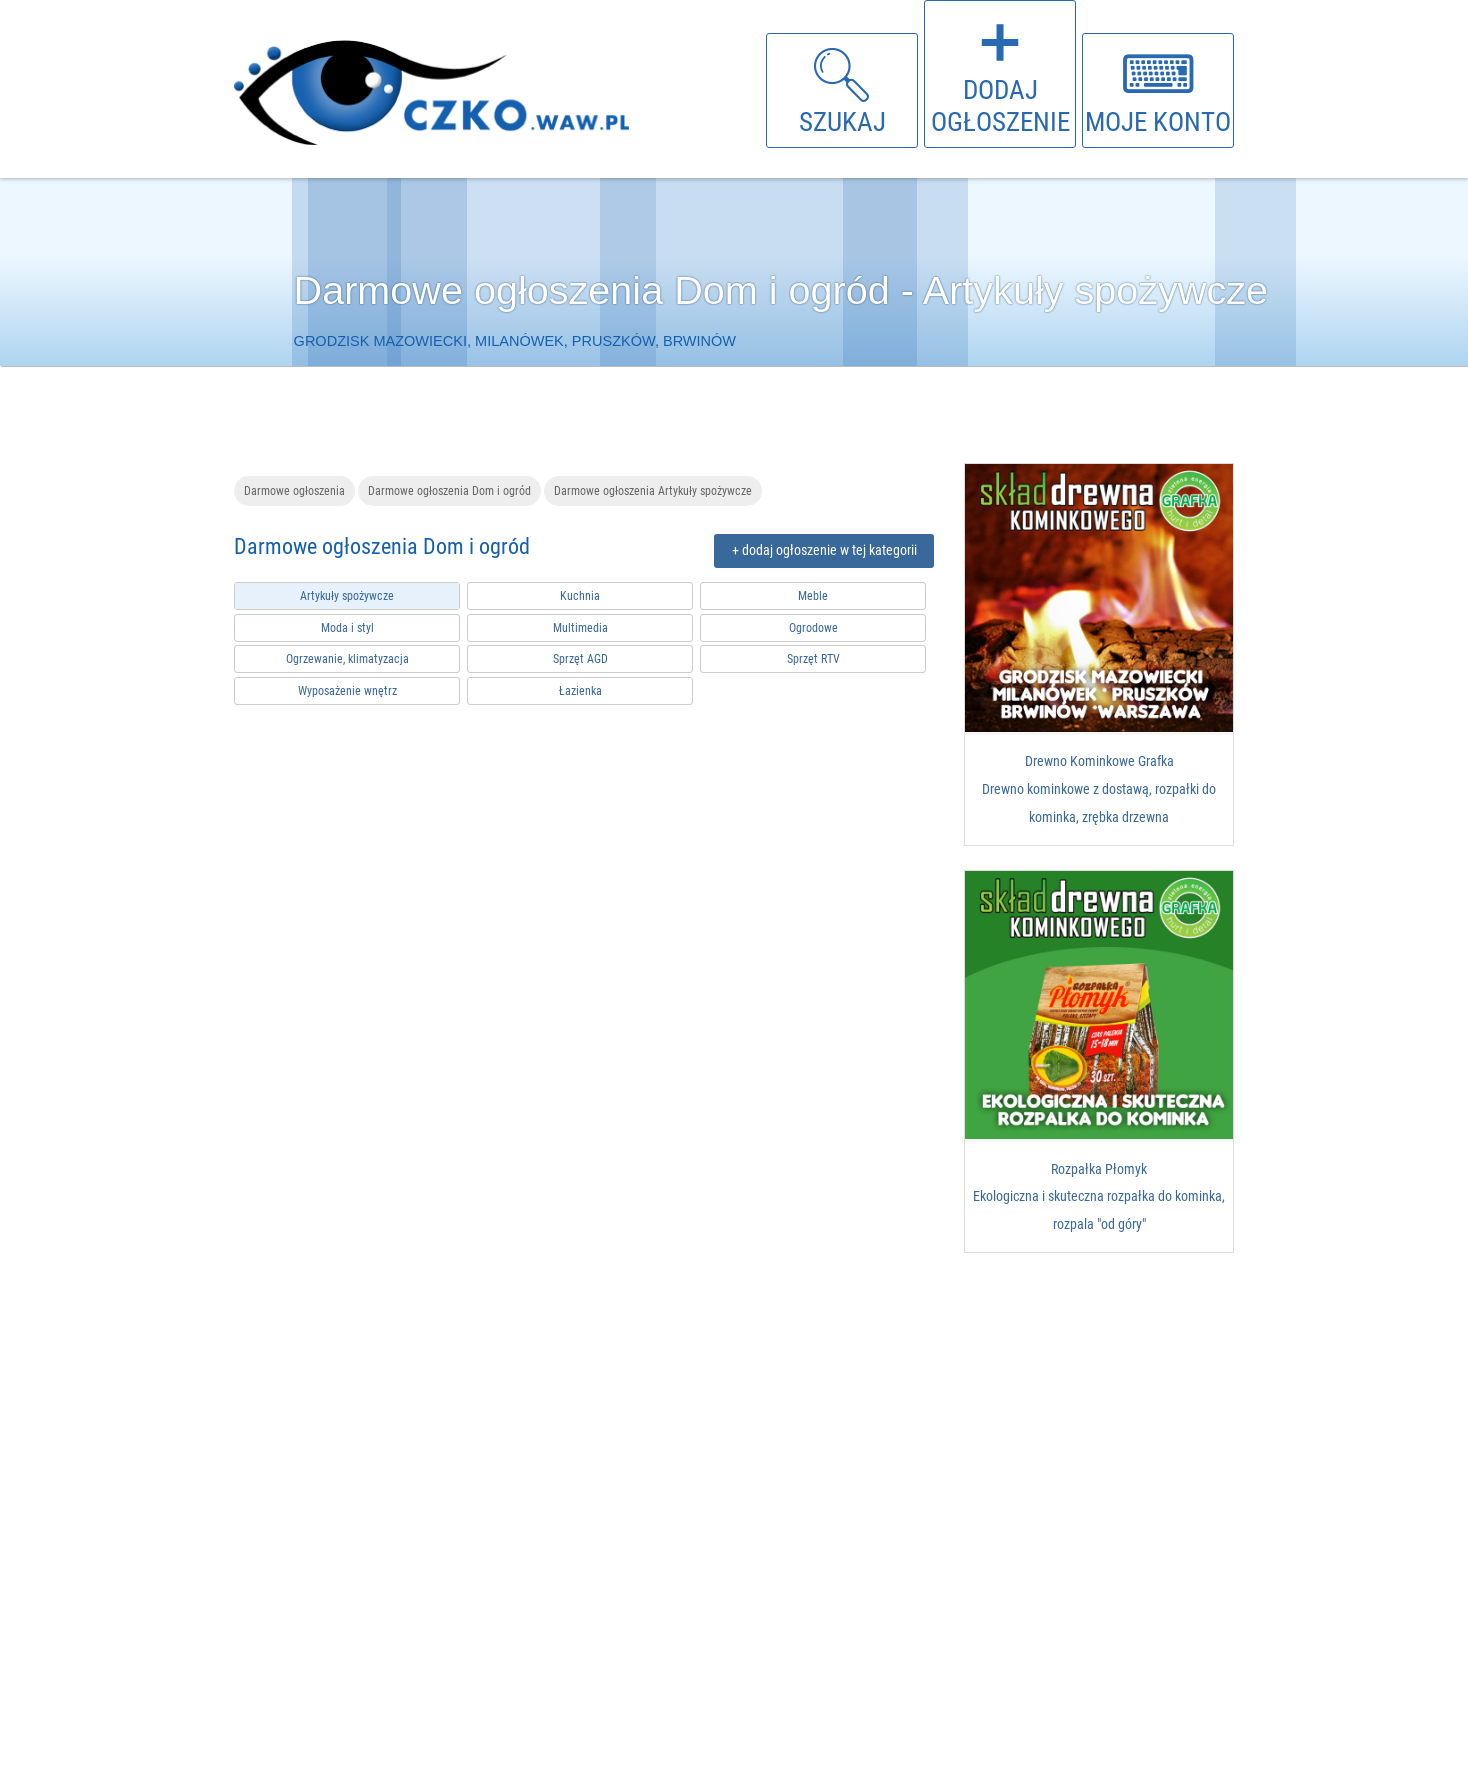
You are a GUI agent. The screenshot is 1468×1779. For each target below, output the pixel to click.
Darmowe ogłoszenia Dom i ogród (449, 490)
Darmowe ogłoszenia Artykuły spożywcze (653, 490)
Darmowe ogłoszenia (294, 490)
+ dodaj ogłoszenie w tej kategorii (824, 550)
